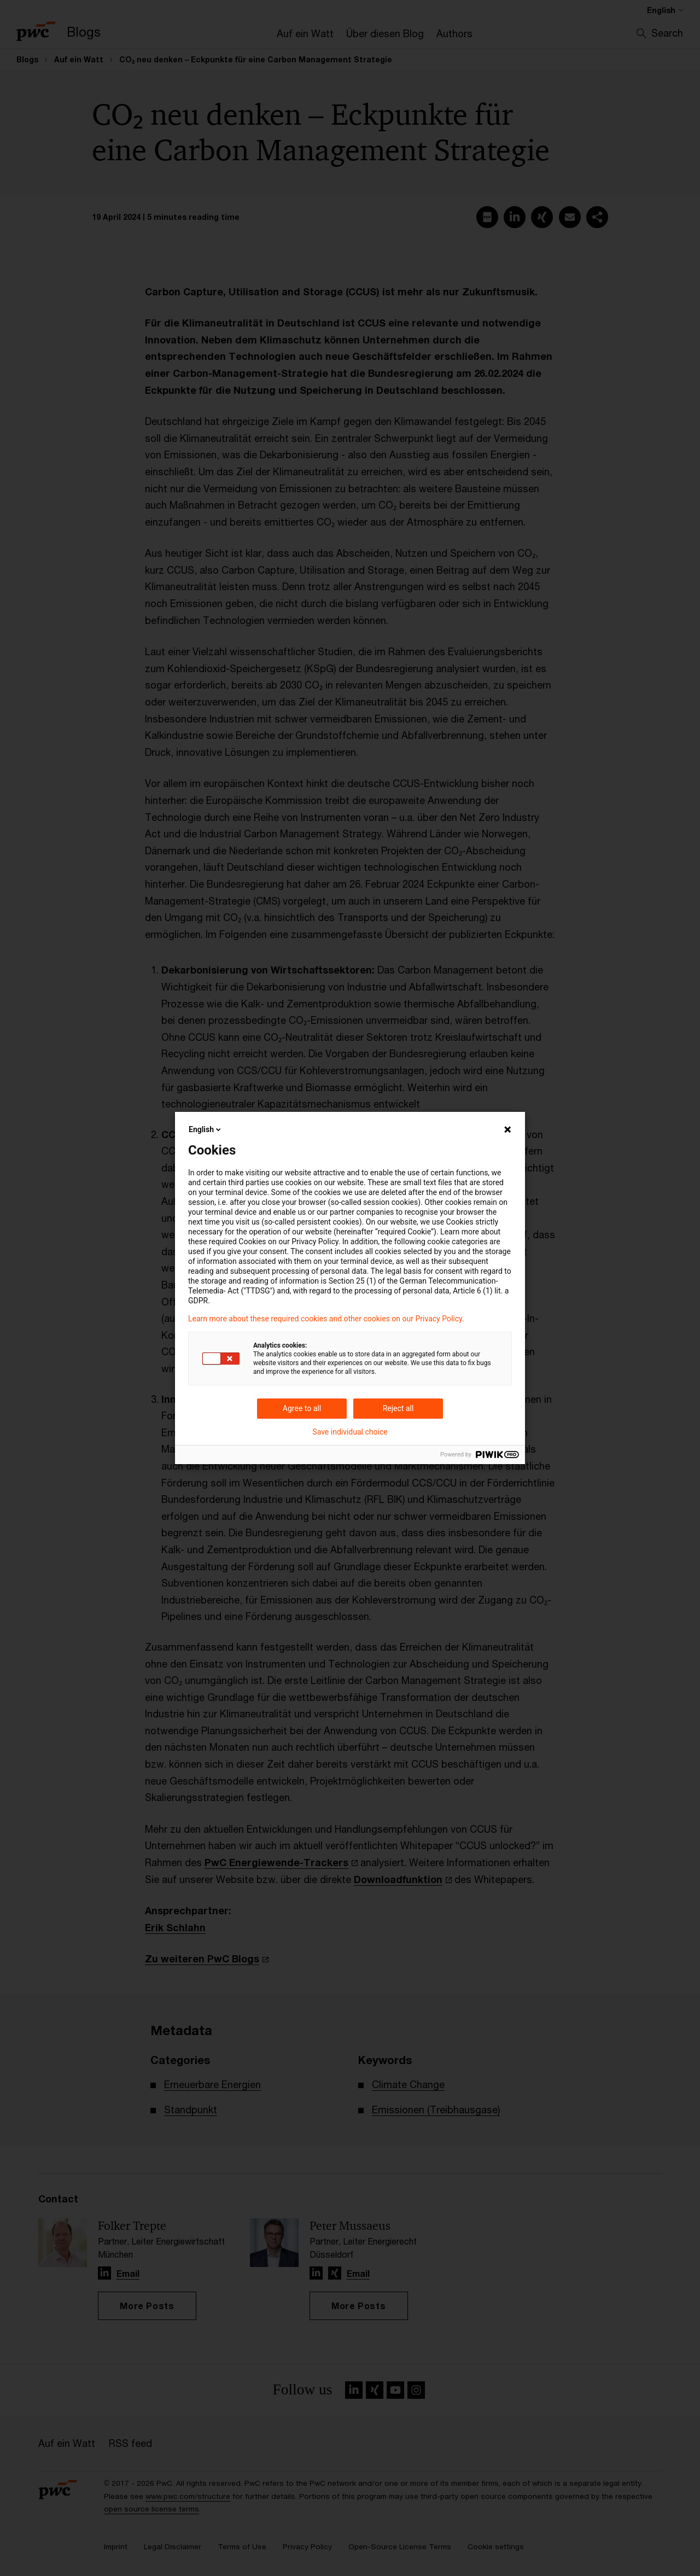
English (206, 1129)
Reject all (398, 1408)
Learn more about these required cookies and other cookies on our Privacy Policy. (326, 1318)
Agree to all (302, 1408)
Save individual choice (349, 1431)
